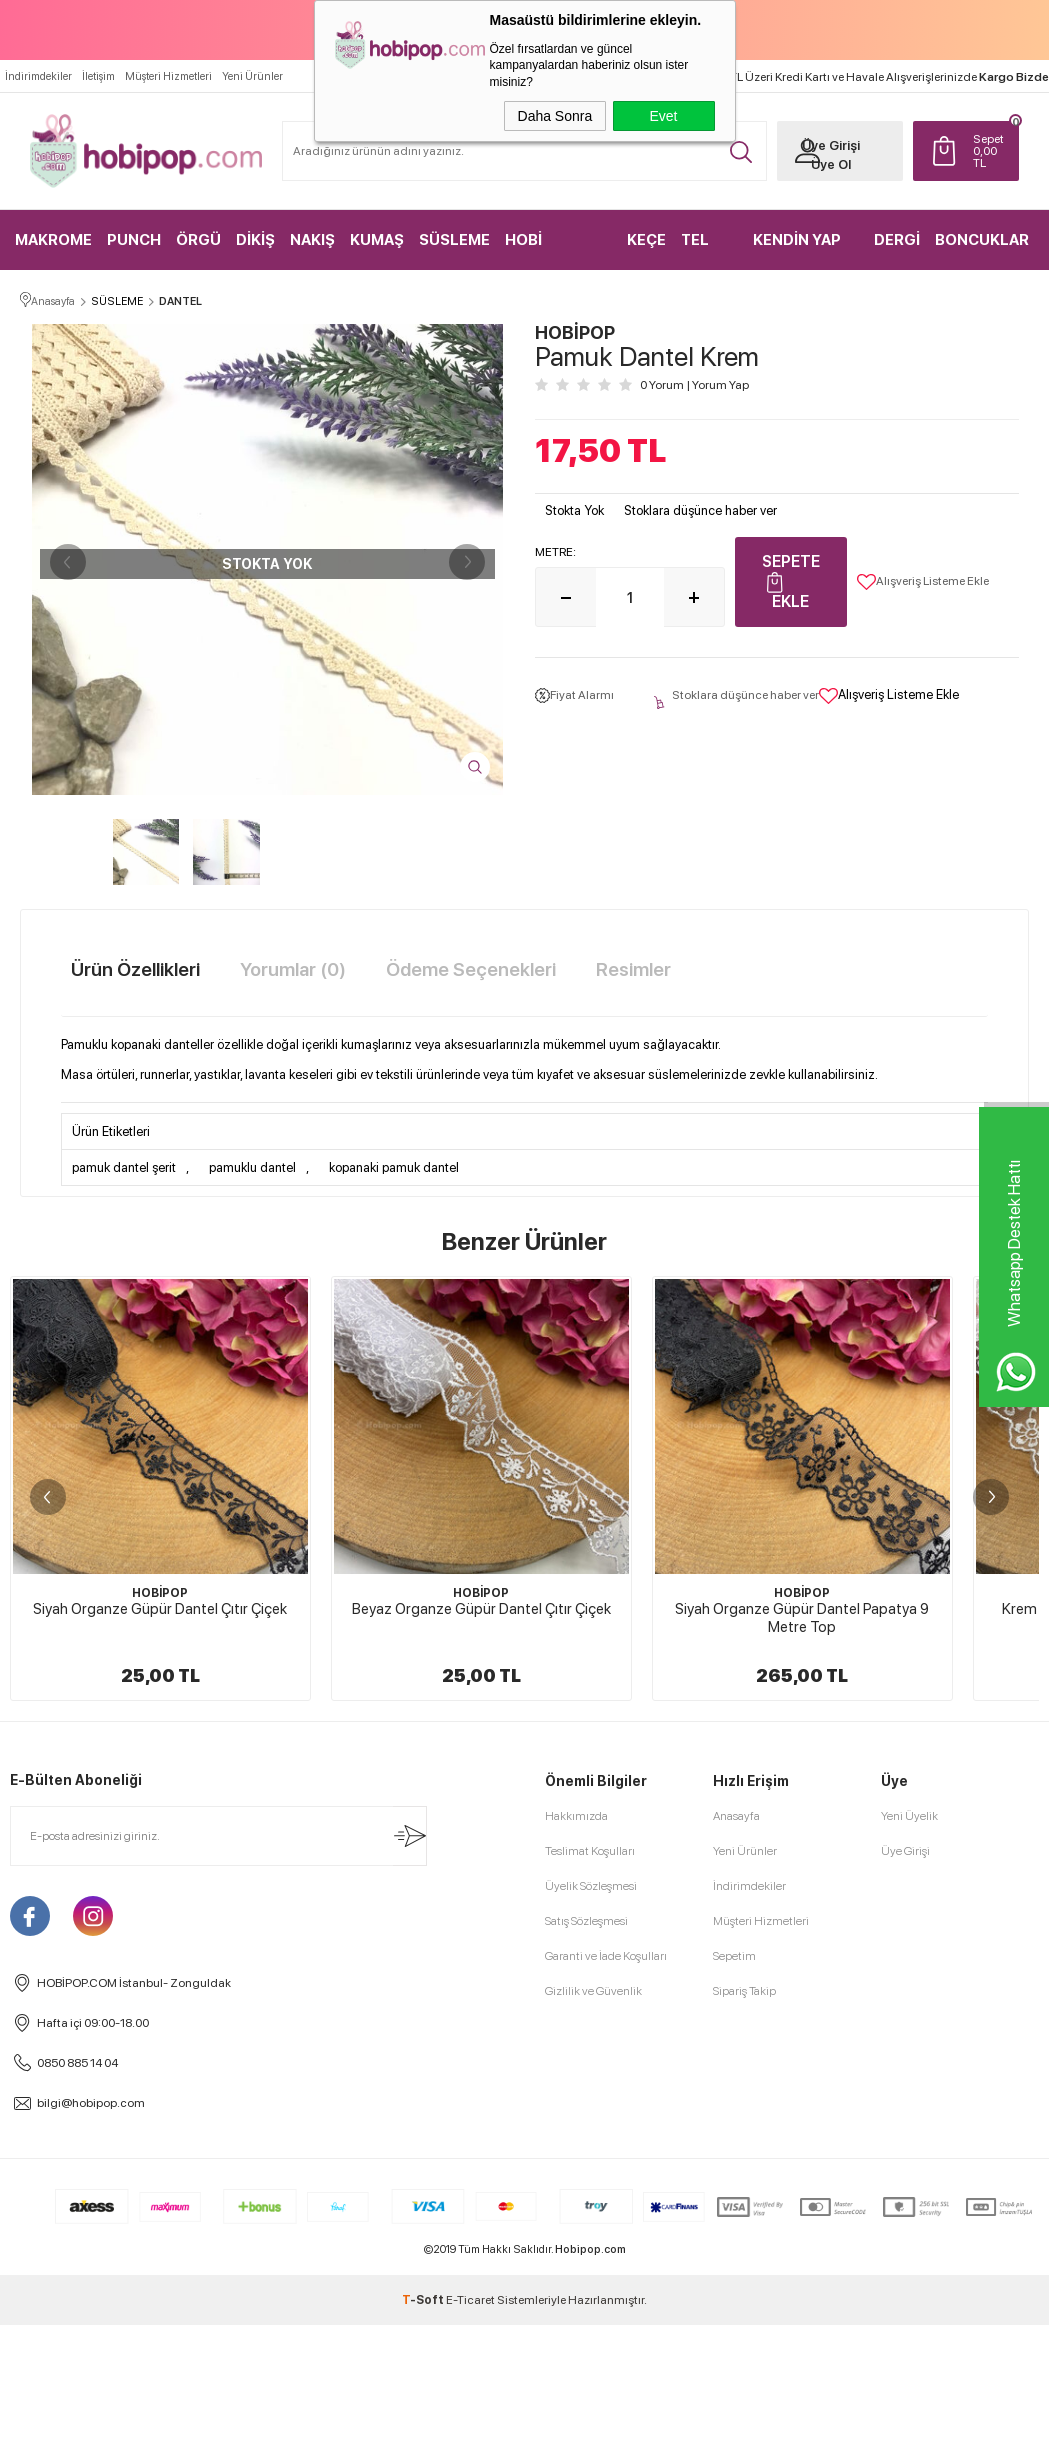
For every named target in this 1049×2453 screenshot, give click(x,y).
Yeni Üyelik (909, 2252)
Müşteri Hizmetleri (168, 75)
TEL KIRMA (704, 249)
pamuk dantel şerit (124, 1168)
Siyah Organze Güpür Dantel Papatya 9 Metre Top (802, 1619)
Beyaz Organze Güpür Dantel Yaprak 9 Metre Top (160, 2054)
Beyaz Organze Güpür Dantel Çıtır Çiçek (481, 1610)
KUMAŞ (377, 239)
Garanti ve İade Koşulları (606, 2392)
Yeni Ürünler (252, 75)
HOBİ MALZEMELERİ (555, 249)
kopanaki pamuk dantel (394, 1168)
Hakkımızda (576, 2252)
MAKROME (53, 239)
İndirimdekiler (38, 75)
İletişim (98, 75)
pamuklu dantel (252, 1168)
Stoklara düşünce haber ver (700, 511)
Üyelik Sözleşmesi (591, 2322)
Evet (663, 116)
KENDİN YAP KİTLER (797, 249)
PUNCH (134, 239)
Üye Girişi (824, 144)
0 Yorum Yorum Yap (694, 386)
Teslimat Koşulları (590, 2287)
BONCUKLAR (982, 239)
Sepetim (734, 2392)
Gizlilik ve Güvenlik (593, 2427)
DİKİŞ (255, 239)
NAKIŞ (312, 239)
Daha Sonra (555, 116)
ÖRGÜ (198, 239)
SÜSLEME (454, 239)
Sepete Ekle (791, 582)
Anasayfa (736, 2252)
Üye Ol (824, 163)
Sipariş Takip (744, 2427)
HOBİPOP (160, 1594)
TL (984, 150)
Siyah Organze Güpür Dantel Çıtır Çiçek (160, 1610)
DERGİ (898, 239)
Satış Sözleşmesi (586, 2357)
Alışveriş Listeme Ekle (923, 583)
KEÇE (646, 239)
